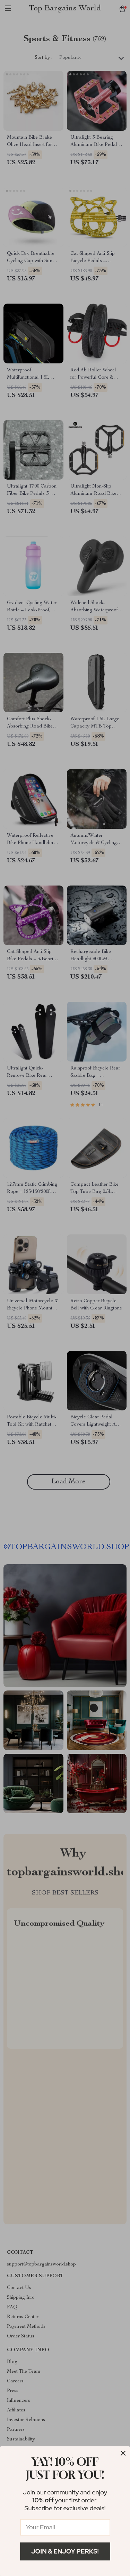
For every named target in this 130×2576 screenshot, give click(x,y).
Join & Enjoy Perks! (65, 2551)
